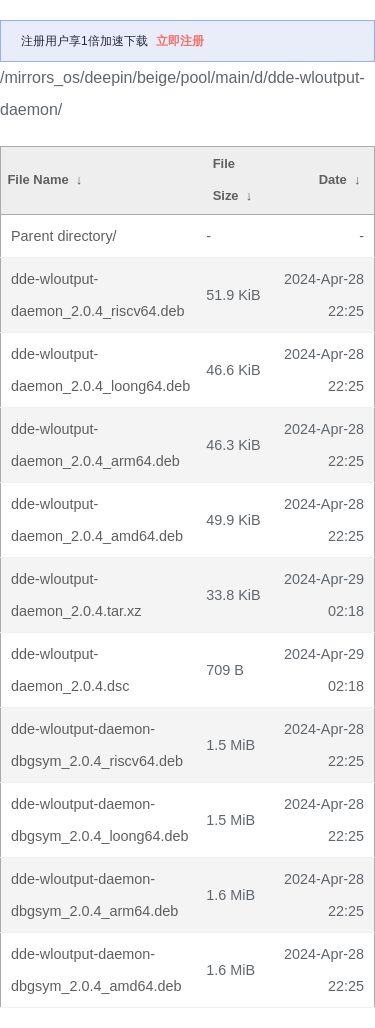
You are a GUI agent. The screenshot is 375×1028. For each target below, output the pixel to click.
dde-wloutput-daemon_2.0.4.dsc (70, 670)
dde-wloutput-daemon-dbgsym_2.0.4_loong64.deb (100, 820)
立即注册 (180, 41)
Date (333, 179)
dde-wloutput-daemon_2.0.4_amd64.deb (97, 520)
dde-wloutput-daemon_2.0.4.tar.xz (76, 595)
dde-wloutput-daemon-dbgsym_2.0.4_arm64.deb (94, 895)
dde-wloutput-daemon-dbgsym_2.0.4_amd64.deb (96, 970)
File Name (37, 179)
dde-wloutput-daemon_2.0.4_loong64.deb (100, 370)
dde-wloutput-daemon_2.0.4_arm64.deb (95, 445)
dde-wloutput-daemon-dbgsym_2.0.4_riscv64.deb (97, 745)
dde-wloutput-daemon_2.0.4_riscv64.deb (98, 295)
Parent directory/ (64, 236)
